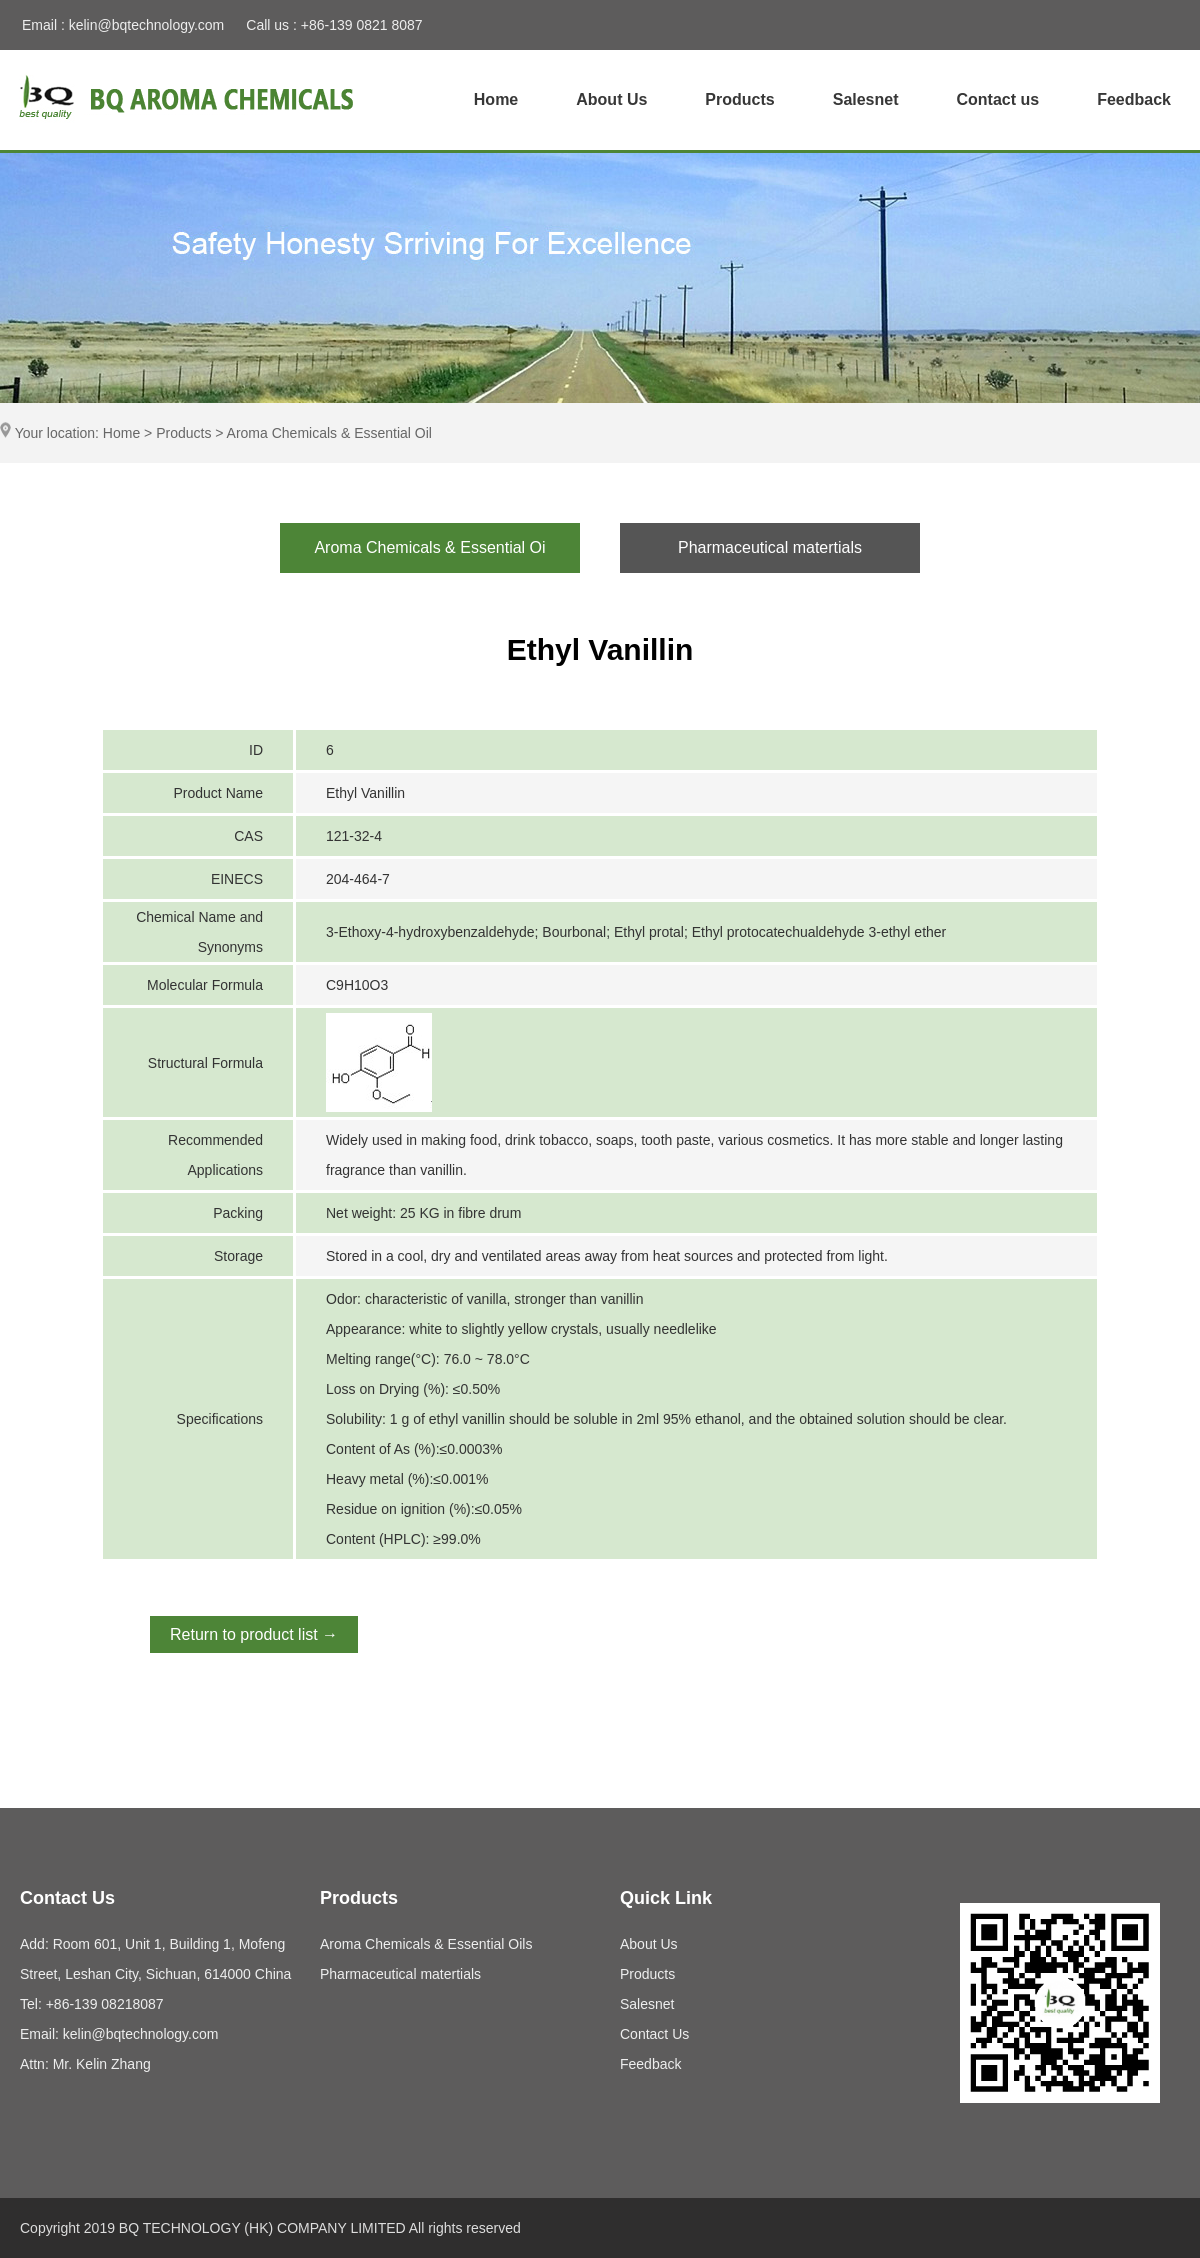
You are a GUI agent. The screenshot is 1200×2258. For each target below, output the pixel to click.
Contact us (998, 99)
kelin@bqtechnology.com (147, 25)
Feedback (1134, 99)
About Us (611, 99)
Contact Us (654, 2034)
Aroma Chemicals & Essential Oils (426, 1944)
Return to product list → (254, 1634)
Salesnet (866, 99)
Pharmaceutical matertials (400, 1974)
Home (496, 99)
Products (739, 99)
